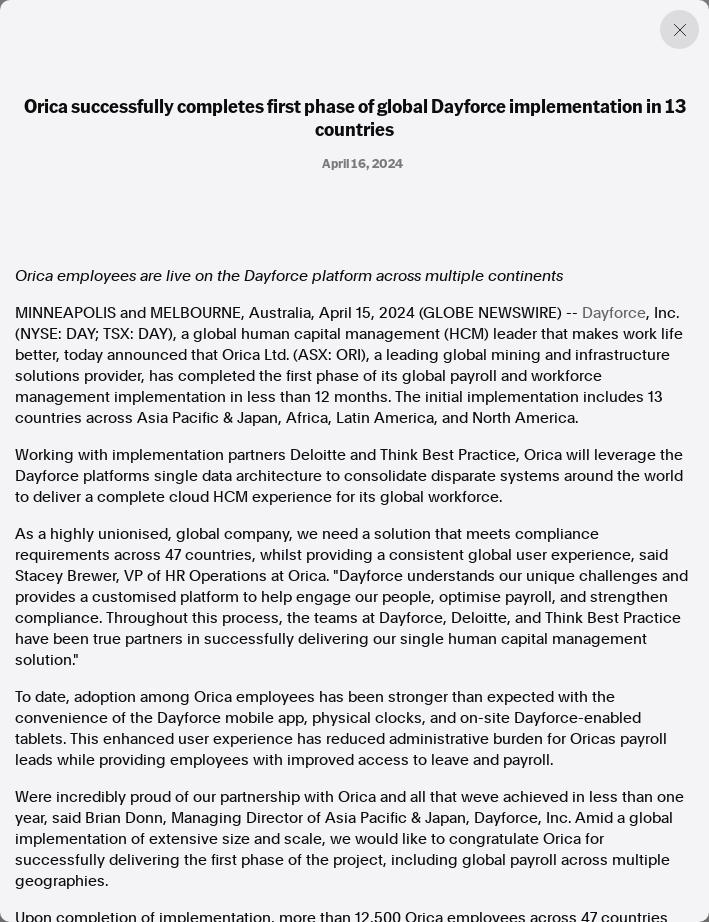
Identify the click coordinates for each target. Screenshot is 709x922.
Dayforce (614, 313)
